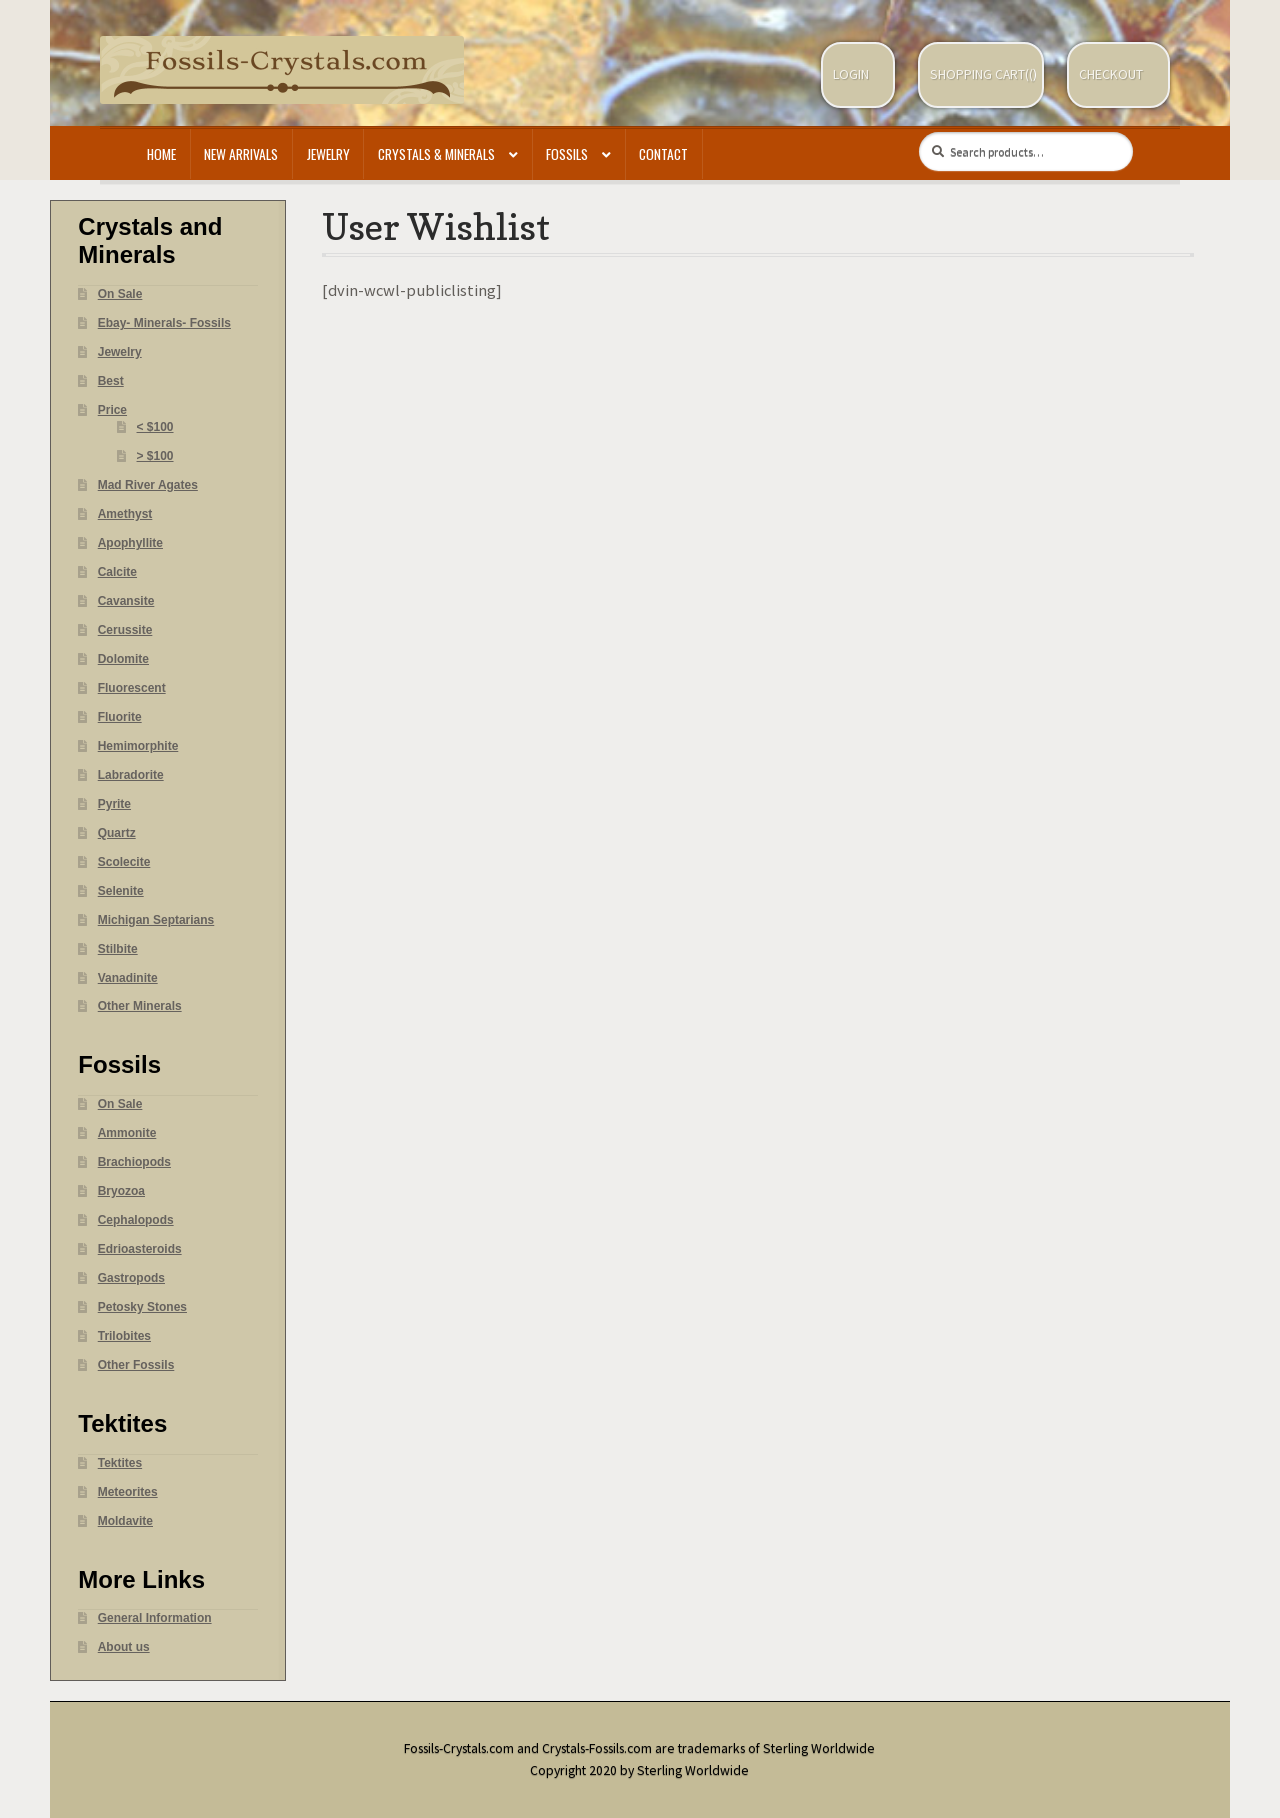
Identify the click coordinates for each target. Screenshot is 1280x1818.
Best (111, 381)
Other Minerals (140, 1006)
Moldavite (125, 1521)
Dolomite (123, 659)
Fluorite (120, 717)
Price (112, 410)
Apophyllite (130, 543)
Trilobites (124, 1336)
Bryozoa (121, 1191)
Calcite (117, 572)
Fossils (567, 154)
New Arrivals (241, 154)
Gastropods (131, 1278)
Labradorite (131, 775)
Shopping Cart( (979, 74)
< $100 (155, 427)
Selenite (121, 891)
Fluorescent (132, 688)
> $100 (155, 456)
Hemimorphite (138, 746)
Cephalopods (136, 1220)
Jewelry (328, 154)
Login (851, 74)
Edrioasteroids (140, 1249)
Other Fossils (136, 1365)
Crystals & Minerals (436, 154)
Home (161, 154)
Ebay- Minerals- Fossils (164, 323)
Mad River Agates (148, 485)
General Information (155, 1618)
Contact (663, 154)
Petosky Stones (142, 1307)
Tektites (120, 1463)
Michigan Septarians (156, 920)
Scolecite (124, 862)
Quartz (117, 833)
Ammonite (127, 1133)
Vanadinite (128, 978)
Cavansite (126, 601)
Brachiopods (134, 1162)
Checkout (1111, 74)
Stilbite (118, 949)
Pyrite (114, 804)
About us (124, 1647)
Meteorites (128, 1492)
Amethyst (125, 514)
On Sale (120, 294)
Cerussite (125, 630)
